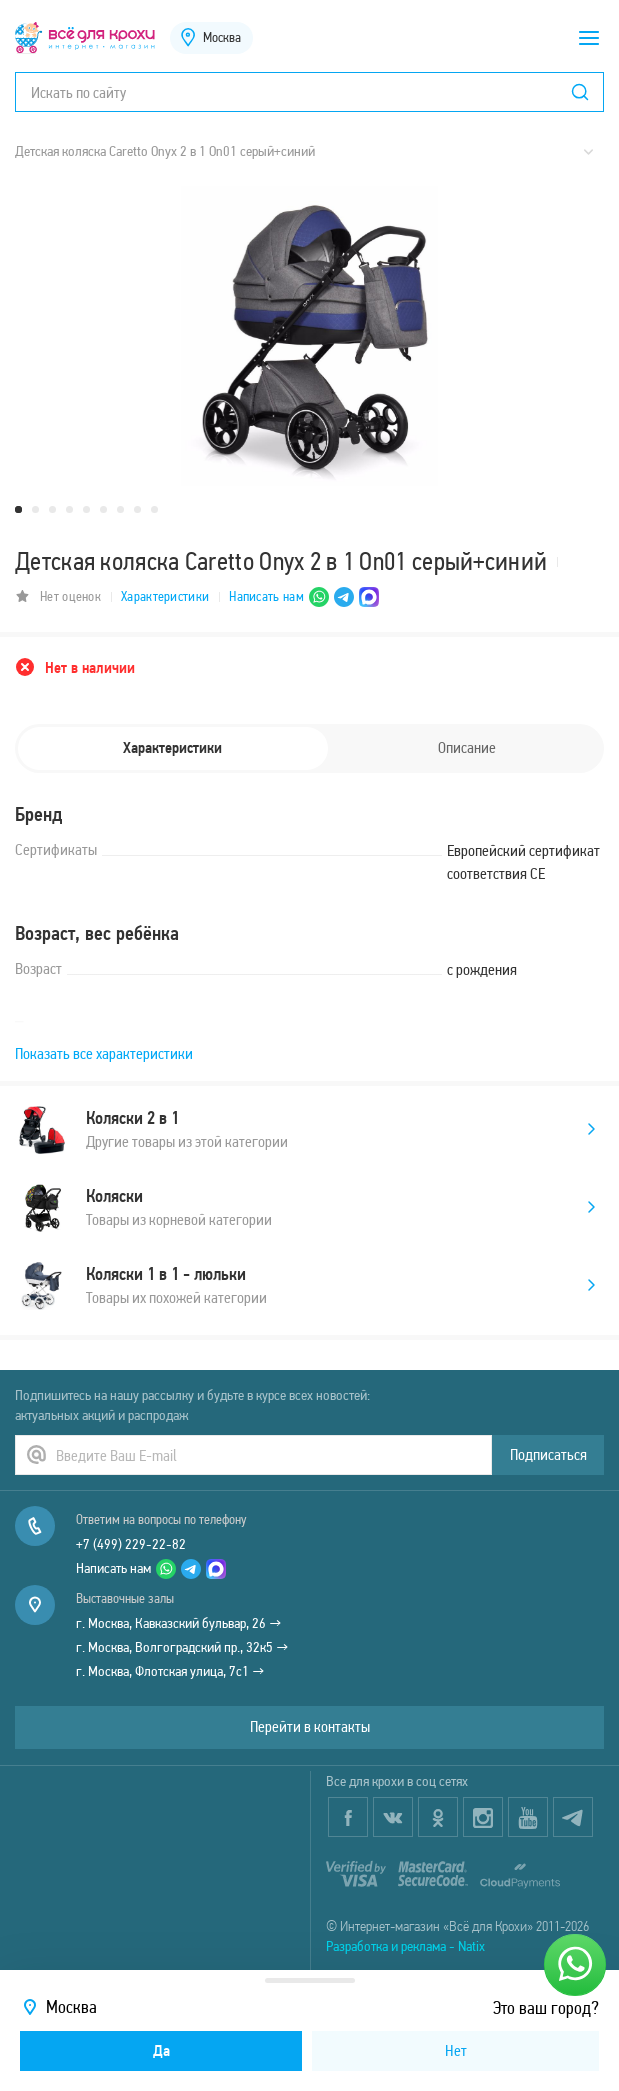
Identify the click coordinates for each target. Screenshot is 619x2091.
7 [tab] (120, 509)
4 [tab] (69, 509)
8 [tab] (137, 509)
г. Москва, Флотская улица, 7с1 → (170, 1671)
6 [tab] (103, 509)
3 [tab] (52, 509)
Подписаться (548, 1454)
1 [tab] (18, 509)
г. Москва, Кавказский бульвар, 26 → (179, 1623)
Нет (456, 2050)
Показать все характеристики (104, 1053)
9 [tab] (154, 509)
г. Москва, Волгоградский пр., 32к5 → (182, 1647)
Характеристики (165, 596)
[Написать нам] (575, 1965)
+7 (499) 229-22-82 (131, 1544)
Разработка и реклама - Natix (405, 1946)
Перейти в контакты (310, 1726)
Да (161, 2050)
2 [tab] (35, 509)
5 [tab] (86, 509)
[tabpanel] (309, 336)
